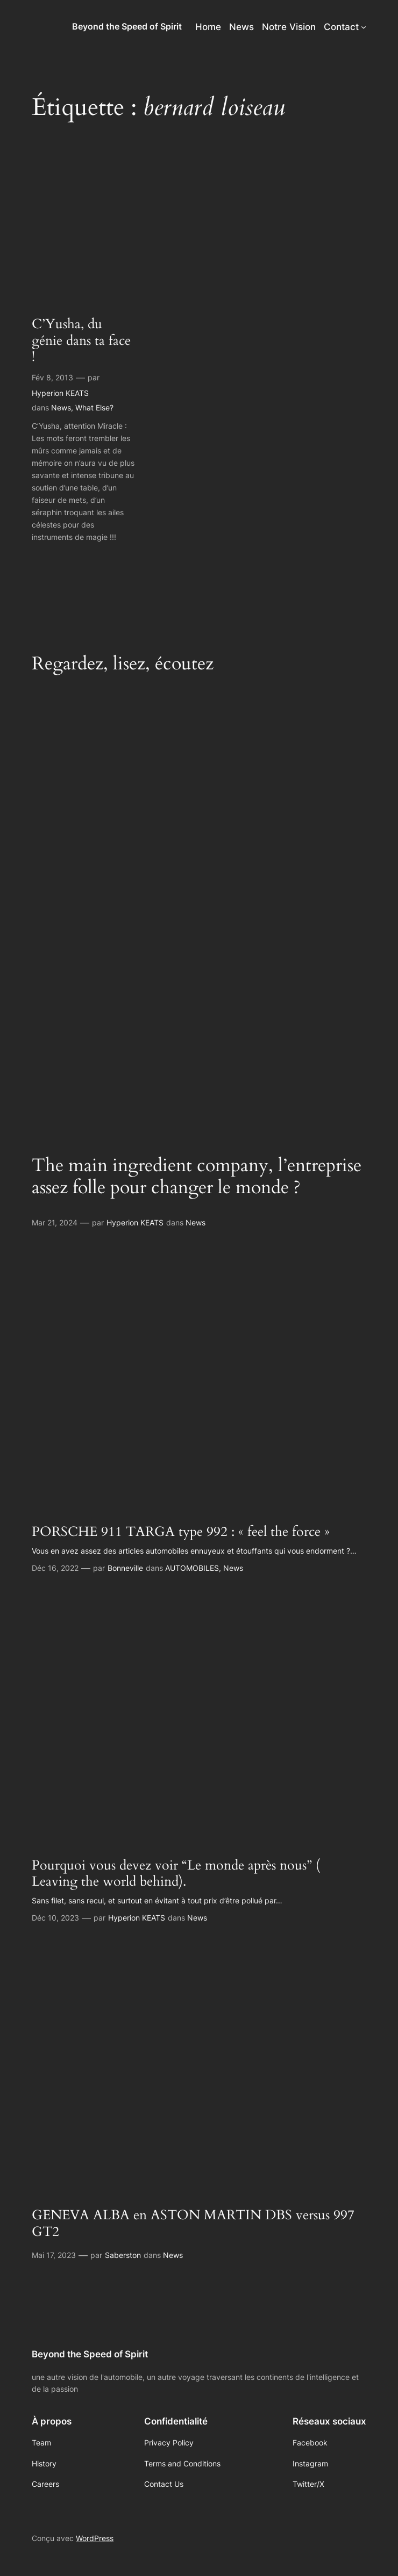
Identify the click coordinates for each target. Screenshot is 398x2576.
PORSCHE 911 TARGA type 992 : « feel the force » (181, 1532)
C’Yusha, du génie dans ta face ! (81, 340)
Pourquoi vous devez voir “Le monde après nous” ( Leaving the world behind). (176, 1873)
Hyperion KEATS (60, 393)
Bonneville (125, 1567)
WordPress (94, 2538)
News (61, 407)
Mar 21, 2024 (54, 1222)
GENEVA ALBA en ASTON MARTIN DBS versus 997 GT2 (193, 2223)
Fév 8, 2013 (52, 377)
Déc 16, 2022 (55, 1567)
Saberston (123, 2255)
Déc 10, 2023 (55, 1917)
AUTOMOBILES (192, 1567)
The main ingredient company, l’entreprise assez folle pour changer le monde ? (196, 1176)
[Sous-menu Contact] (363, 27)
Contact (341, 26)
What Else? (94, 407)
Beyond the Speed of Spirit (127, 26)
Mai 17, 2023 (54, 2255)
